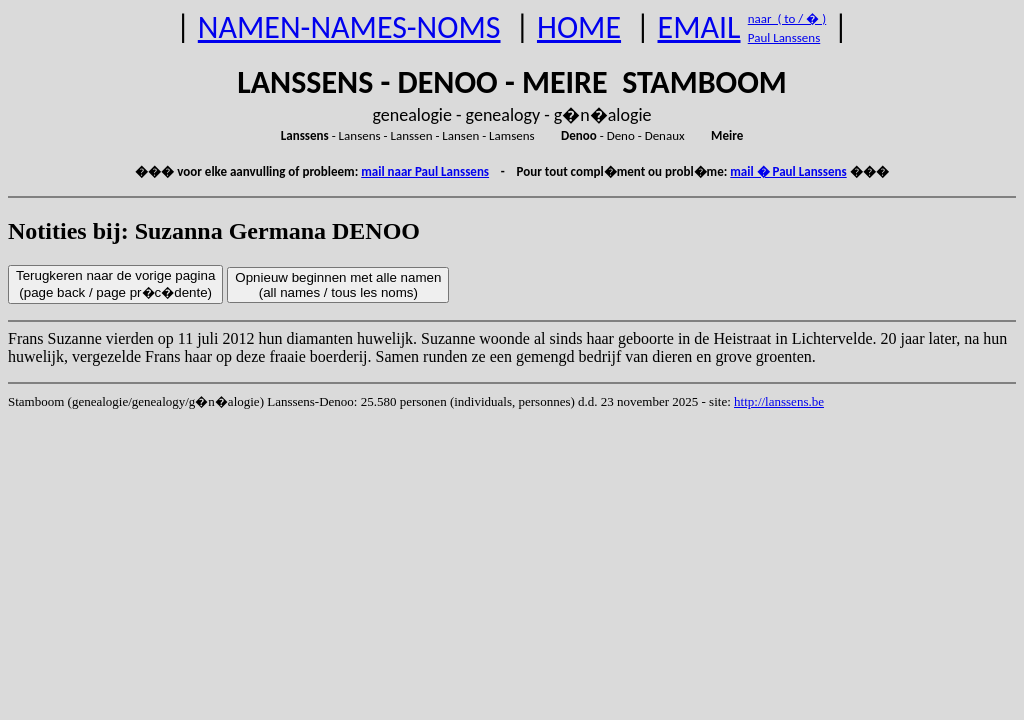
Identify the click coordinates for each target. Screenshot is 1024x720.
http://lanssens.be (779, 401)
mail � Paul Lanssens (788, 171)
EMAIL (699, 27)
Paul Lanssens (784, 37)
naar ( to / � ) (787, 18)
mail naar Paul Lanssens (425, 171)
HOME (579, 27)
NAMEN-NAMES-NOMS (349, 27)
